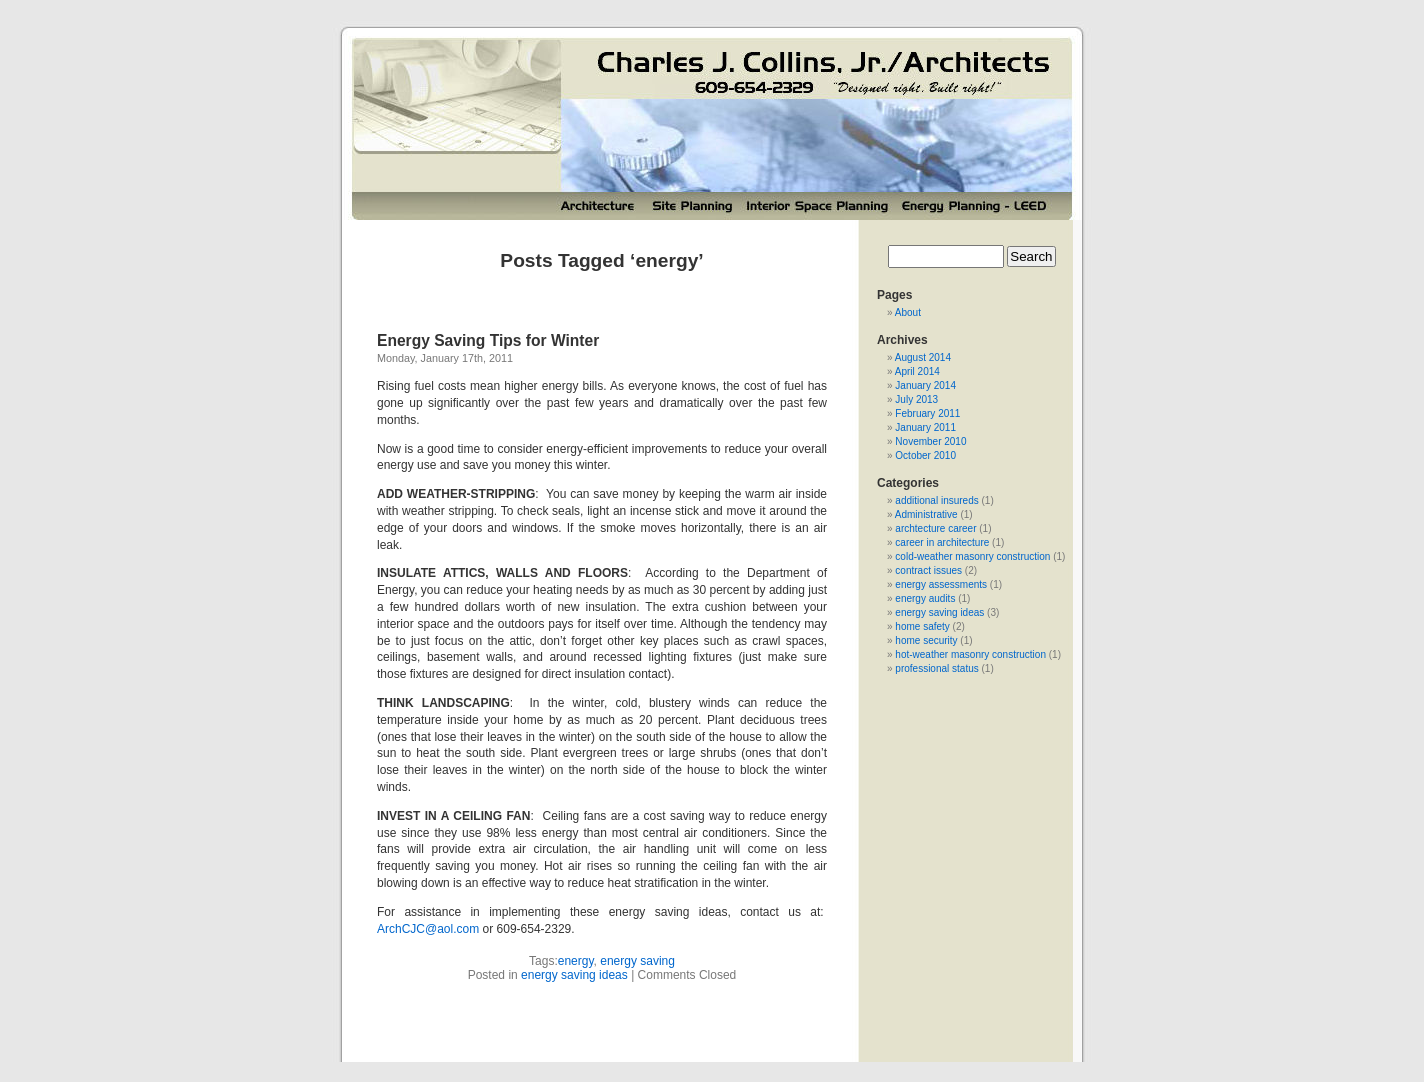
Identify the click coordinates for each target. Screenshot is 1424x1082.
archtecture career (935, 528)
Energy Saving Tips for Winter (488, 340)
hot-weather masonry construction (970, 654)
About (908, 312)
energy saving (637, 961)
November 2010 (930, 441)
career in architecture (942, 542)
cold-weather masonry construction (972, 556)
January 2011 (925, 427)
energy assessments (941, 584)
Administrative (926, 514)
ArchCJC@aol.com (428, 929)
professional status (936, 668)
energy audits (925, 598)
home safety (922, 626)
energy (576, 961)
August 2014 (923, 357)
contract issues (928, 570)
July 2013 (916, 399)
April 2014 (917, 371)
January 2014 (925, 385)
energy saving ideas (574, 975)
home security (926, 640)
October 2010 (925, 455)
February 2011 (927, 413)
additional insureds (936, 500)
